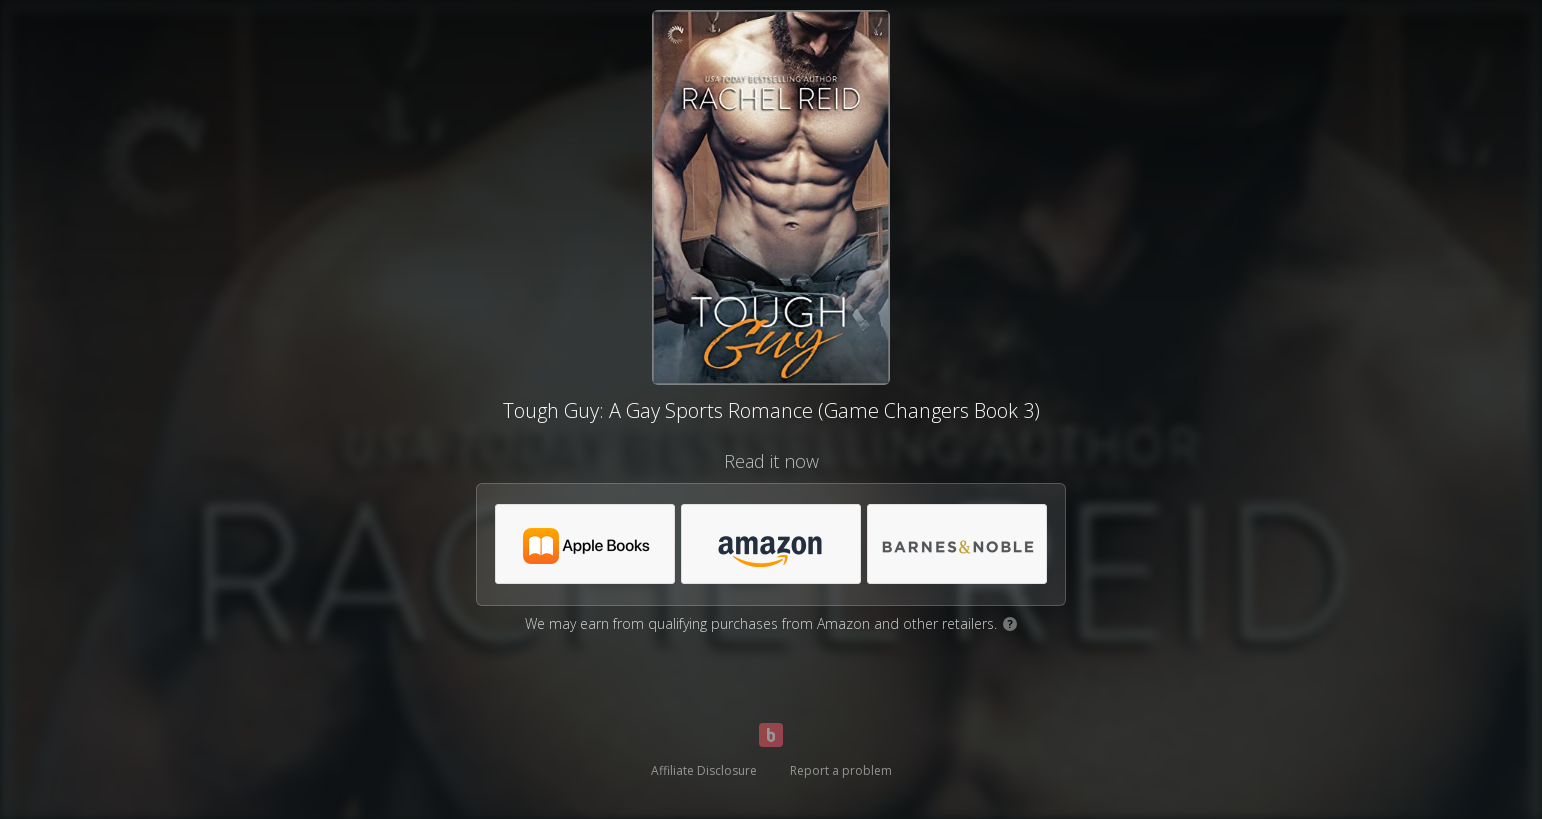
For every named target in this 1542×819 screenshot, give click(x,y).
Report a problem (841, 770)
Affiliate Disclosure (704, 770)
